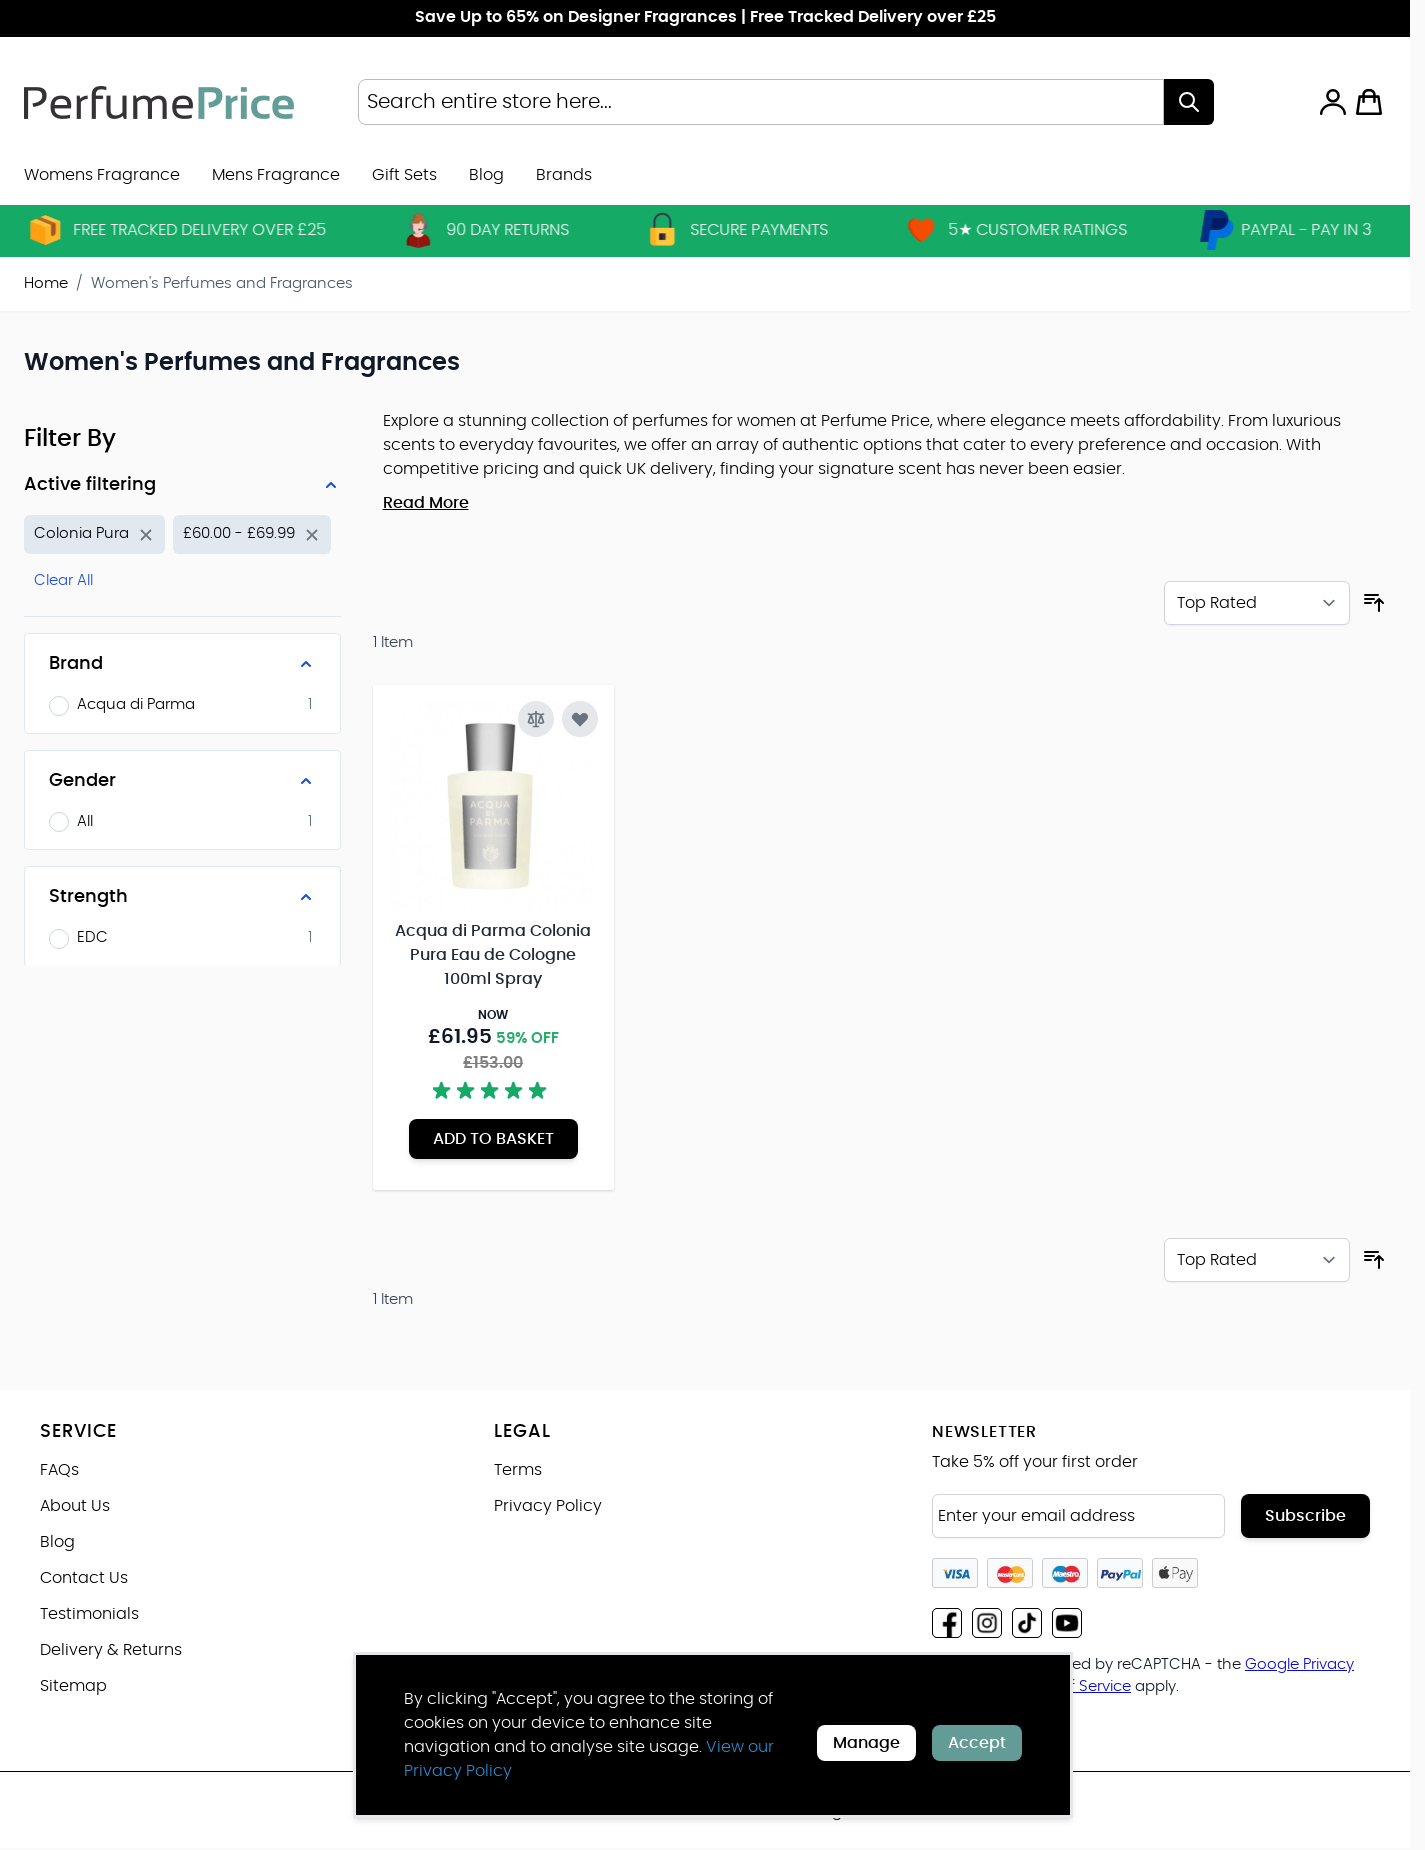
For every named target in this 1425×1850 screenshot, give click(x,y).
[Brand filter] (182, 664)
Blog (486, 175)
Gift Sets (404, 175)
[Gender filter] (182, 781)
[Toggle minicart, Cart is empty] (1369, 102)
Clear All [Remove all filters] (63, 580)
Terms (518, 1470)
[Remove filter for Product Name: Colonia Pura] (94, 534)
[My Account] (1333, 102)
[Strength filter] (182, 897)
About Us (75, 1506)
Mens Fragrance (276, 175)
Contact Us (84, 1578)
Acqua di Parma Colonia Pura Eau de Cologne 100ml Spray (493, 955)
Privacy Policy (548, 1506)
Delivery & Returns (111, 1650)
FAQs (59, 1470)
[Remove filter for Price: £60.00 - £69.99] (252, 534)
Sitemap (73, 1686)
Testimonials (89, 1614)
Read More (426, 503)
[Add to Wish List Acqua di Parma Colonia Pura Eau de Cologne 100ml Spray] (580, 719)
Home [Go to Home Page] (46, 283)
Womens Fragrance (102, 175)
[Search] (1189, 102)
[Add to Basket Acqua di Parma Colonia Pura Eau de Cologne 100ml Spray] (493, 1139)
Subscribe (1305, 1516)
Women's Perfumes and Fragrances (222, 283)
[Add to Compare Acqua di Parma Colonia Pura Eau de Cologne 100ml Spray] (536, 719)
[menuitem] (564, 175)
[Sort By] (1257, 603)
